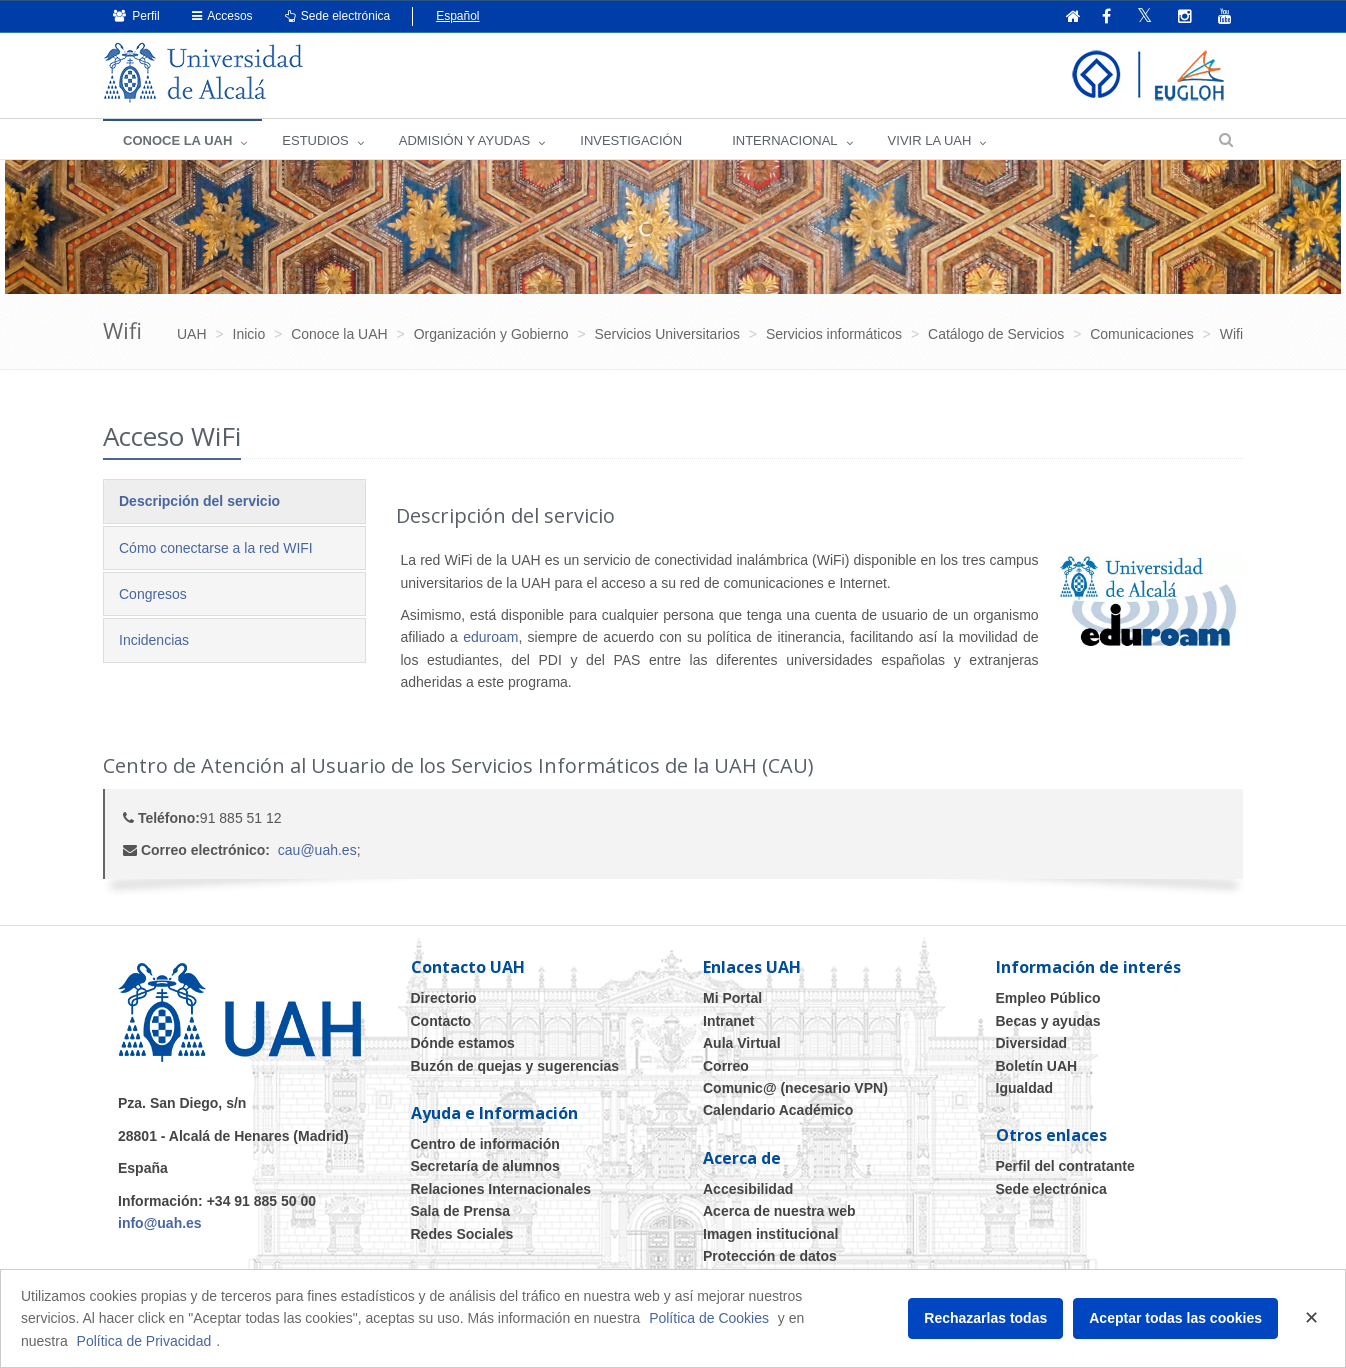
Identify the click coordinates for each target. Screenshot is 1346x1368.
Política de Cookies (709, 1318)
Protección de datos (770, 1256)
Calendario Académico (778, 1110)
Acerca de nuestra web (779, 1211)
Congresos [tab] (153, 594)
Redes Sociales (462, 1234)
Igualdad (1025, 1088)
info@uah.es (160, 1223)
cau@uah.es (317, 850)
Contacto (441, 1021)
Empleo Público (1048, 998)
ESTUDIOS (315, 140)
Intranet (728, 1021)
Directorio (444, 998)
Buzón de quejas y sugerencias (515, 1066)
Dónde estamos (463, 1043)
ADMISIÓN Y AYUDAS (465, 140)
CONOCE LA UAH (177, 140)
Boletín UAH (1037, 1066)
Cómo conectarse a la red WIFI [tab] (216, 548)
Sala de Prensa (461, 1211)
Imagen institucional (770, 1234)
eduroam (490, 637)
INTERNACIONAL (784, 140)
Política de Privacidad (144, 1341)
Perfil (136, 16)
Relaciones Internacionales (501, 1189)
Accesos (222, 16)
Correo (726, 1066)
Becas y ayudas (1048, 1021)
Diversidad (1032, 1043)
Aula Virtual (742, 1043)
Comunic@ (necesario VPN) (795, 1088)
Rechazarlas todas (985, 1318)
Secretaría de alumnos (485, 1166)
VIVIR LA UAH (930, 140)
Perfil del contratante (1065, 1166)
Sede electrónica (338, 16)
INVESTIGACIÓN (631, 140)
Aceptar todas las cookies (1175, 1318)
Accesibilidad (748, 1189)
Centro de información (485, 1144)
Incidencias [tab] (154, 640)
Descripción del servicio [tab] (199, 501)
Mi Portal (732, 998)
